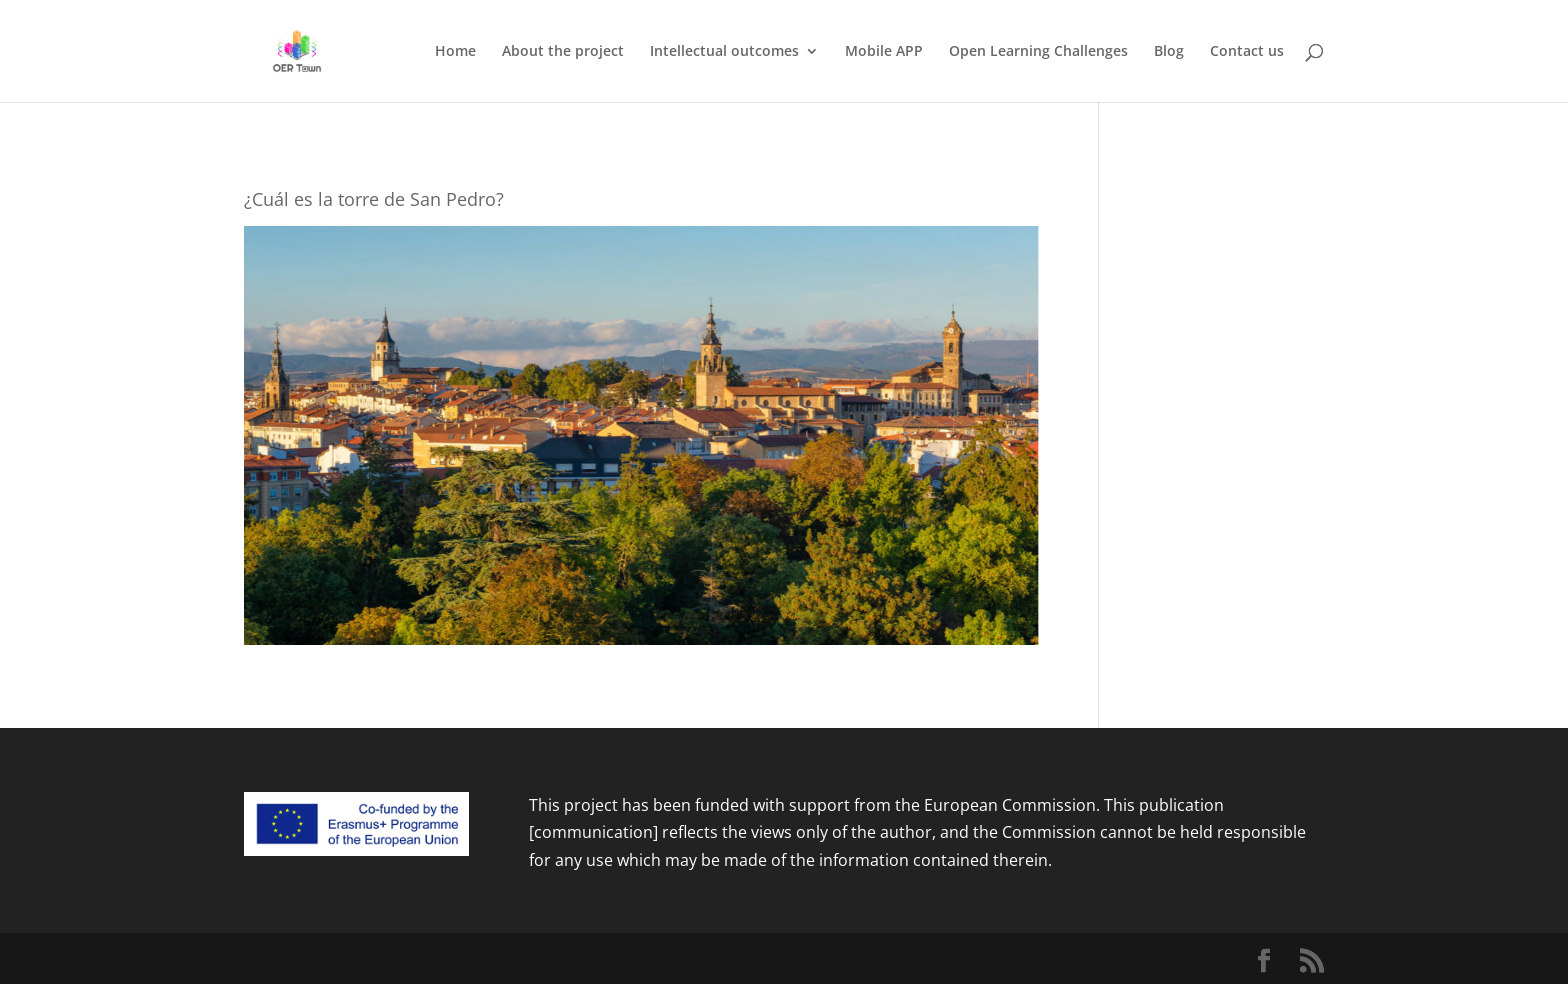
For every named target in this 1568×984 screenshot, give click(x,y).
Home (455, 52)
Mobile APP (884, 52)
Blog (1169, 52)
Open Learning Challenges (1038, 52)
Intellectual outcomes (724, 52)
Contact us (1247, 52)
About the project (563, 52)
